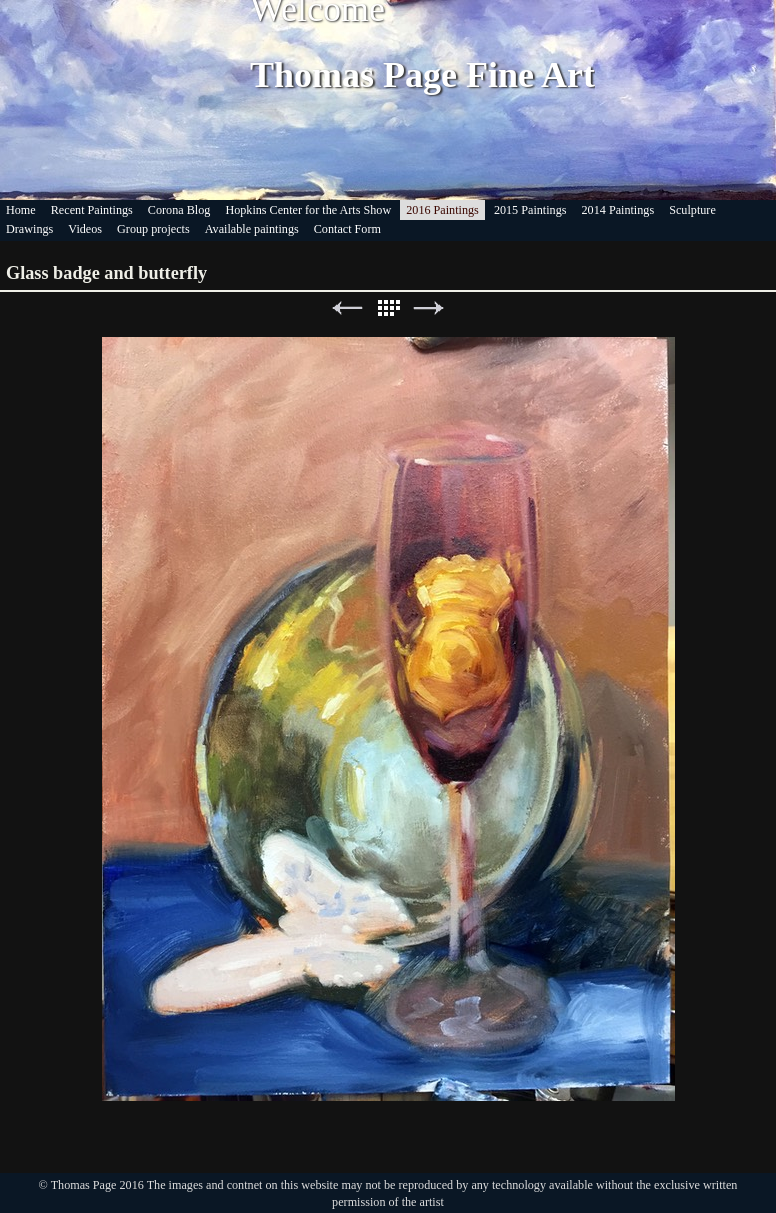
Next (429, 308)
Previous (347, 308)
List (388, 308)
